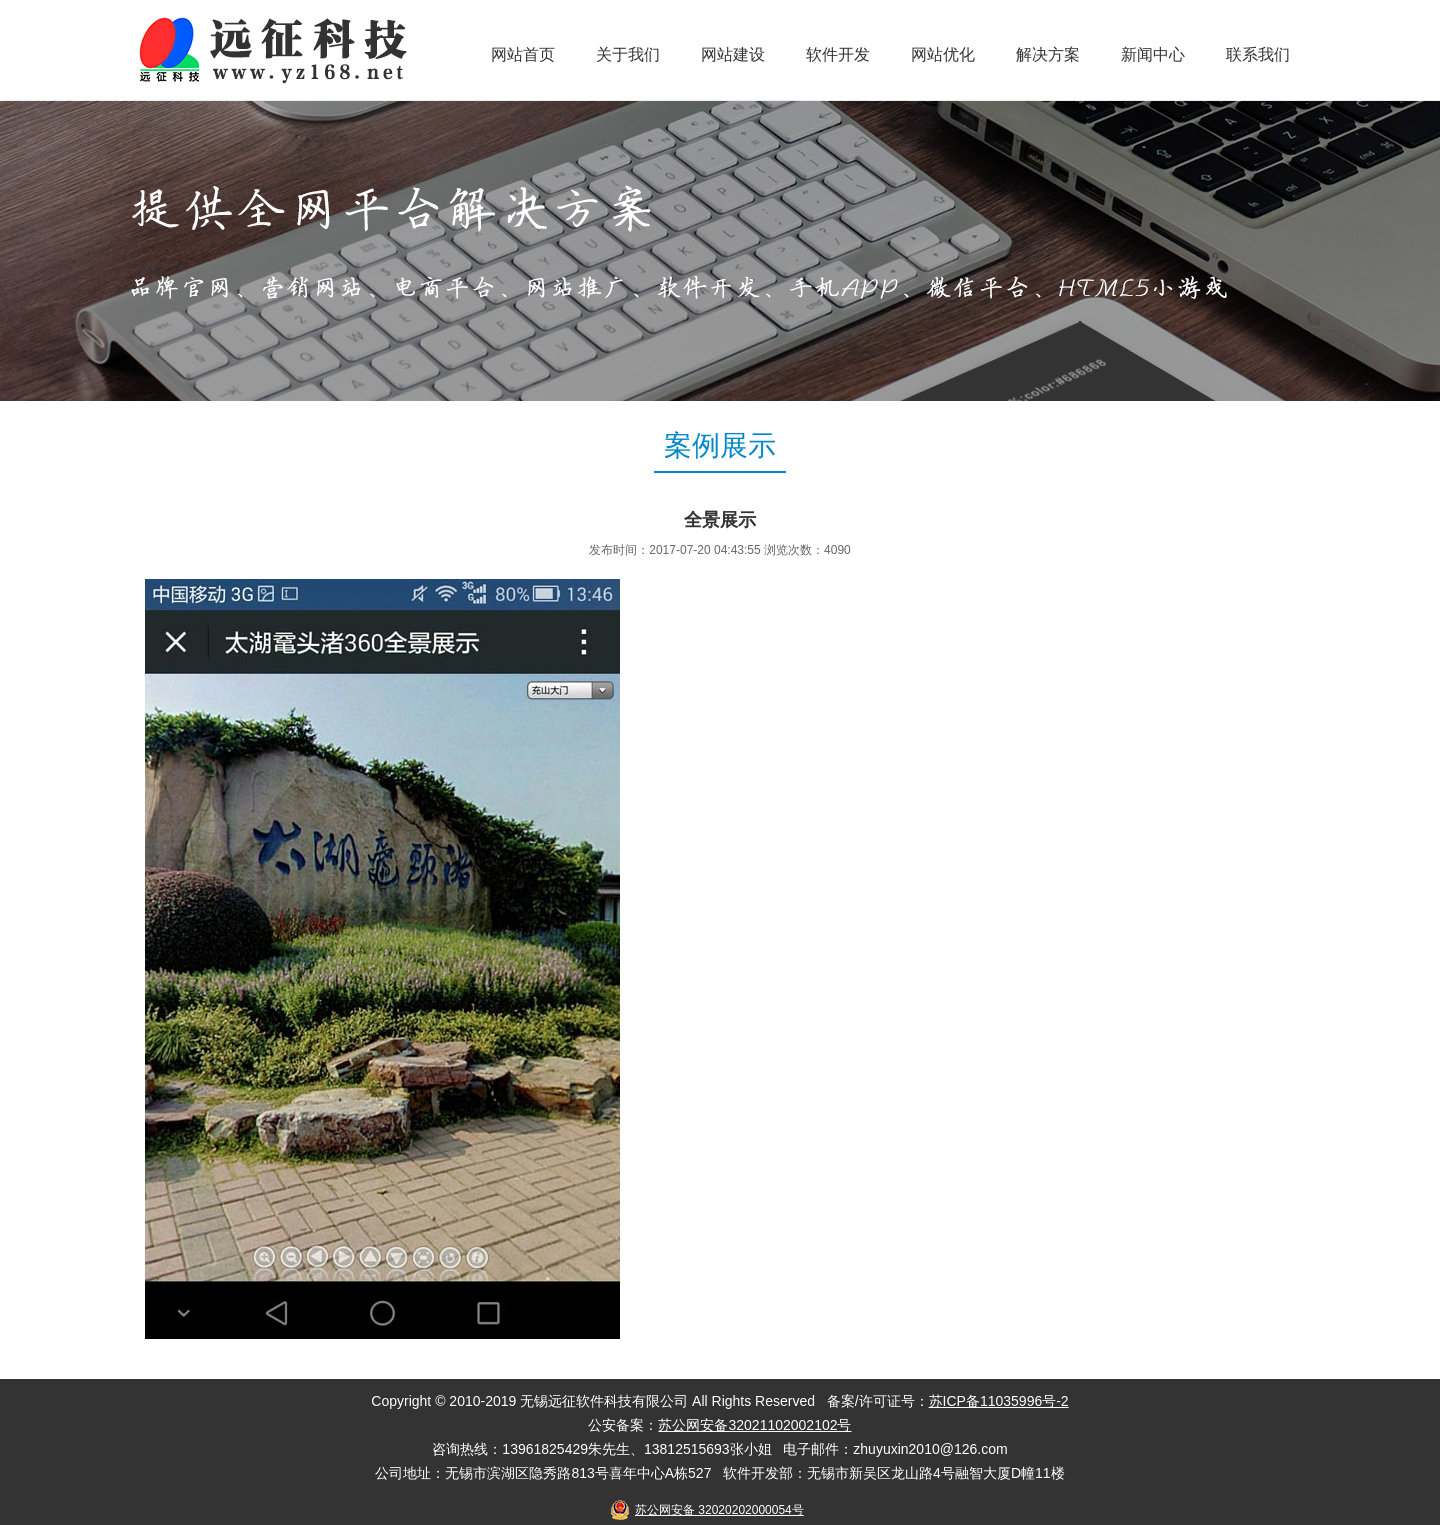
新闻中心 (1153, 54)
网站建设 (733, 54)
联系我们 (1258, 54)
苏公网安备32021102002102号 (754, 1425)
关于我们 (628, 54)
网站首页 (523, 54)
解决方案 (1048, 54)
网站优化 (943, 54)
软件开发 (838, 54)
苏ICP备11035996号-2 (999, 1401)
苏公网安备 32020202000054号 (719, 1510)
